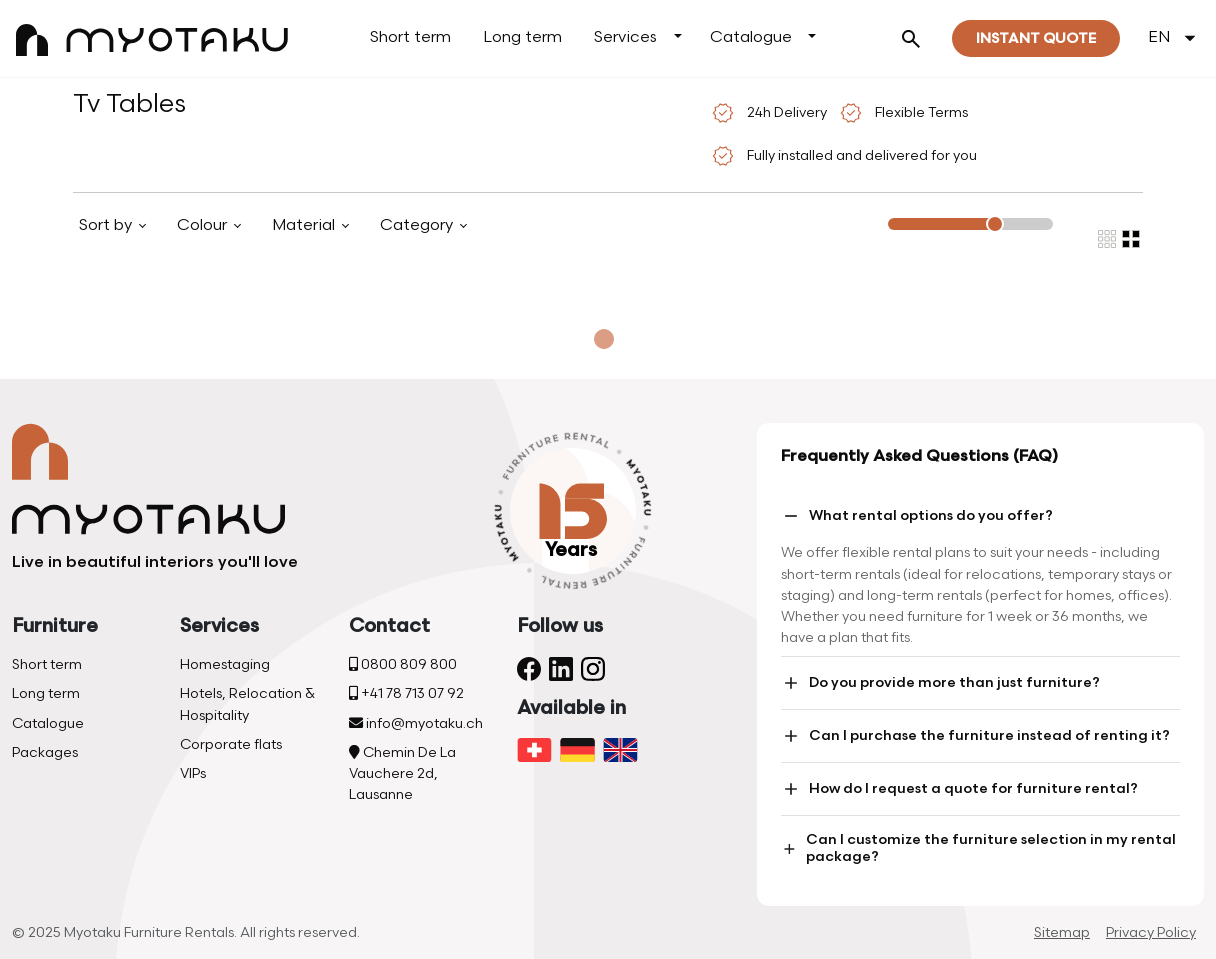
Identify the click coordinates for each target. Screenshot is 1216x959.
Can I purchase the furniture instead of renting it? (975, 736)
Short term (410, 37)
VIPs (193, 773)
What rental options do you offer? (917, 516)
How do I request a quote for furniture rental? (959, 789)
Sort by (107, 225)
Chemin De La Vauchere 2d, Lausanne (402, 773)
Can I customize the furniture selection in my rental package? (978, 848)
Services (625, 37)
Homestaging (225, 664)
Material (305, 225)
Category (418, 225)
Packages (45, 752)
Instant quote (1036, 38)
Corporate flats (231, 744)
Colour (204, 225)
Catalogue (751, 37)
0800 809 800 (403, 664)
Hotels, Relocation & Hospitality (247, 704)
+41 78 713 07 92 (406, 693)
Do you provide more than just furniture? (940, 683)
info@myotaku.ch (416, 723)
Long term (522, 37)
